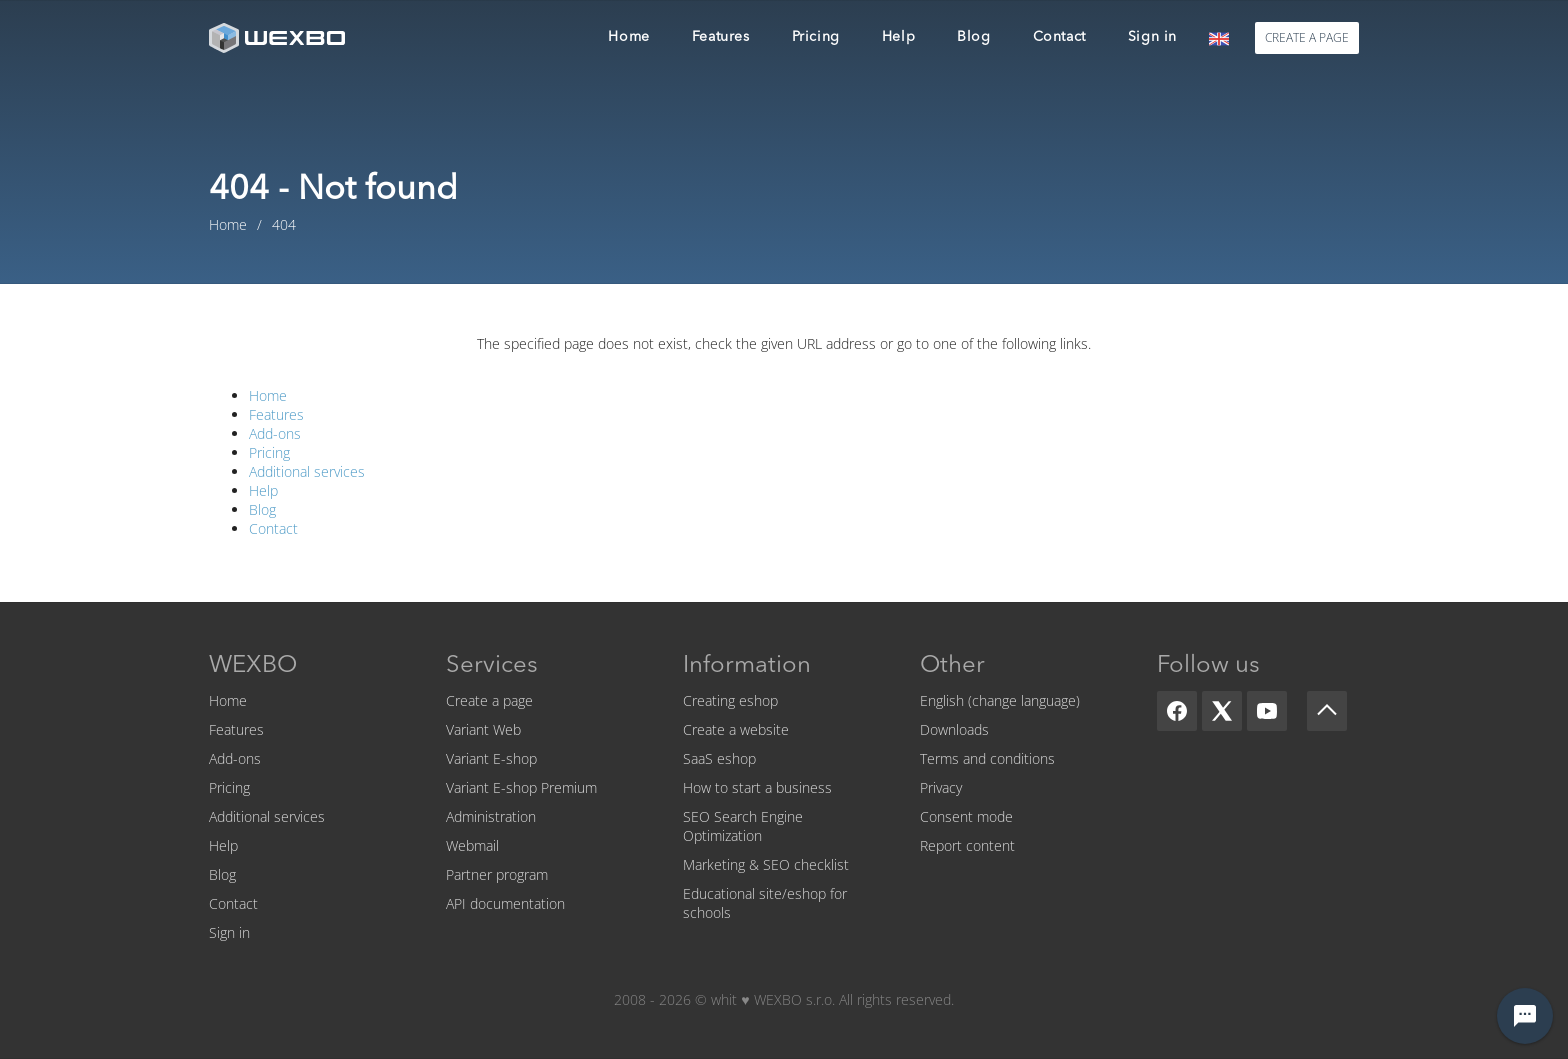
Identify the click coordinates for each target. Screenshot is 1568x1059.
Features (276, 414)
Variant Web (483, 729)
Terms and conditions (987, 758)
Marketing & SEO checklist (766, 864)
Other (952, 666)
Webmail (472, 845)
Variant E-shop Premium (521, 787)
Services (492, 666)
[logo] (279, 37)
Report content (967, 845)
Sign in (229, 932)
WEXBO (253, 666)
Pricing (269, 452)
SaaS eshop (719, 758)
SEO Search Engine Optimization (743, 826)
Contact (273, 528)
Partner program (497, 874)
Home (268, 395)
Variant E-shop (491, 758)
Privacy (941, 787)
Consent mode (966, 816)
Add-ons (275, 433)
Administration (491, 816)
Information (747, 666)
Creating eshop (730, 700)
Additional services (307, 471)
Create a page (489, 700)
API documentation (505, 903)
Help (263, 490)
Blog (262, 509)
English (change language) (1000, 700)
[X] (1222, 711)
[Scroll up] (1327, 711)
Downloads (954, 729)
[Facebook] (1177, 711)
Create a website (736, 729)
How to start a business (757, 787)
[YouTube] (1267, 711)
